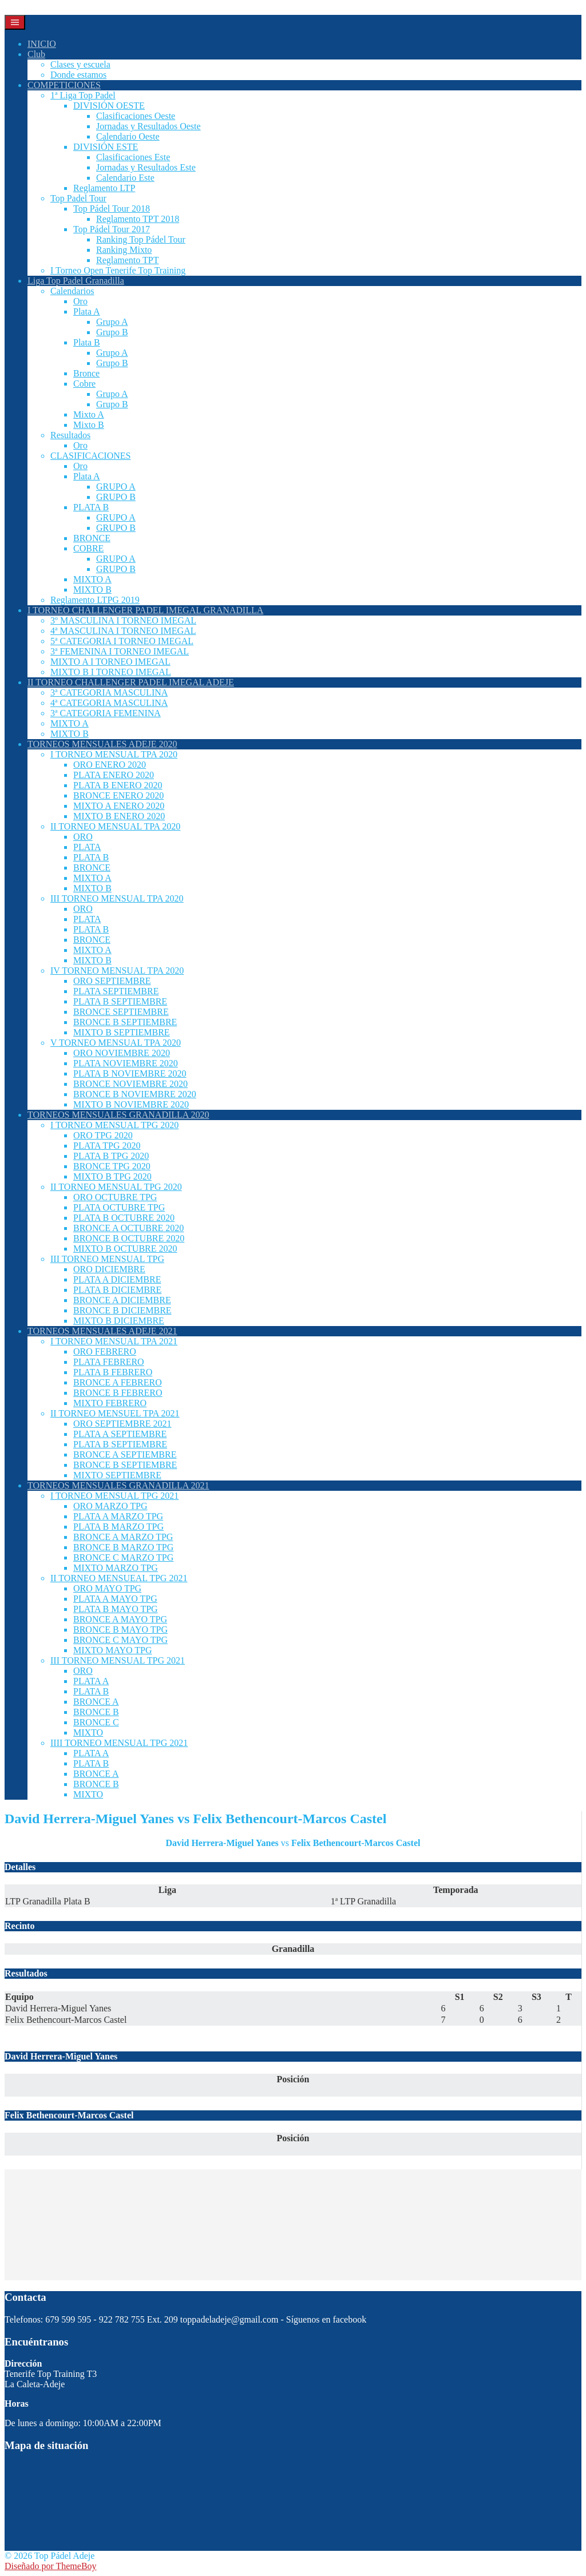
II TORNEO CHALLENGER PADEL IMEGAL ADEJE (130, 682)
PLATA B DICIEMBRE (117, 1290)
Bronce (86, 373)
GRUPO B (116, 497)
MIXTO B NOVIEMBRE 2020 (131, 1104)
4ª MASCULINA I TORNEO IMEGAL (123, 631)
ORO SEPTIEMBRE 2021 (122, 1423)
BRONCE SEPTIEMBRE (121, 1012)
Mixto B (88, 425)
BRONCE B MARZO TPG (123, 1547)
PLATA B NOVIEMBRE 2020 (129, 1073)
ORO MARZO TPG (110, 1506)
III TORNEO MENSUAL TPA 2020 (117, 898)
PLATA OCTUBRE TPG (119, 1207)
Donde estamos (78, 75)
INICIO (41, 44)
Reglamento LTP (104, 188)
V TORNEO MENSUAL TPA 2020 (115, 1042)
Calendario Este (125, 177)
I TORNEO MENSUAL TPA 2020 (113, 754)
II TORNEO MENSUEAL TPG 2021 (118, 1578)
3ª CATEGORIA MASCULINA (109, 692)
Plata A (86, 311)
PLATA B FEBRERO (112, 1372)
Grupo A (112, 322)
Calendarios (72, 291)
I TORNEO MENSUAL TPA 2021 (113, 1341)
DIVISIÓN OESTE (109, 105)
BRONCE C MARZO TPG (123, 1557)
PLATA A (91, 1681)
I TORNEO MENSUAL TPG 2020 (114, 1125)
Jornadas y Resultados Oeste (148, 126)
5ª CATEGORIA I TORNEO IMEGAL (121, 641)
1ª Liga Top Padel (83, 95)
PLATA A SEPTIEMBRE (120, 1434)
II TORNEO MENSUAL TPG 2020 (116, 1187)
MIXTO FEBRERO (109, 1403)
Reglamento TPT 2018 (137, 219)
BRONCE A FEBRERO (117, 1382)
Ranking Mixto (124, 250)
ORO (83, 837)
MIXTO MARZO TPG (115, 1568)
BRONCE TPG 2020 (112, 1166)
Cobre (84, 383)
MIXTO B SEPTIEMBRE (121, 1032)
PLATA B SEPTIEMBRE (120, 1001)
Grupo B (112, 332)
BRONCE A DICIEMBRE (122, 1300)
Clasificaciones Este (133, 157)
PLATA (87, 847)
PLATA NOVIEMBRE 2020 (125, 1063)
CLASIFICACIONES (90, 456)
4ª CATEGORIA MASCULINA (109, 703)
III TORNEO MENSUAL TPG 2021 (117, 1660)
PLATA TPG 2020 (107, 1145)
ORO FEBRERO (104, 1351)
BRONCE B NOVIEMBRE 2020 (134, 1094)
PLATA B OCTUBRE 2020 (124, 1217)
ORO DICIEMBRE (109, 1269)
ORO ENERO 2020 (109, 764)
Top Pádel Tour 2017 (111, 229)
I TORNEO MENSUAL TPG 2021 (114, 1496)
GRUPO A (116, 486)
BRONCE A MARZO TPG (123, 1537)
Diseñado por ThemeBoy (51, 2566)
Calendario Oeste (128, 136)
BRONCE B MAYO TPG (120, 1629)
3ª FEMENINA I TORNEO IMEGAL (119, 651)
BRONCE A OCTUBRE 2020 (128, 1228)
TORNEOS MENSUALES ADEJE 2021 (102, 1331)
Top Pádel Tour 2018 (111, 208)
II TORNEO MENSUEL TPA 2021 (115, 1413)
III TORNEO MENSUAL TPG (107, 1259)
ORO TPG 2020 (103, 1135)
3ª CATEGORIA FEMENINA (105, 713)
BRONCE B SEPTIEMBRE (125, 1022)
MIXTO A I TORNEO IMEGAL (110, 661)
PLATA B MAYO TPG (115, 1609)
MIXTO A (92, 579)
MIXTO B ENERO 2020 (119, 816)
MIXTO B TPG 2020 (112, 1176)
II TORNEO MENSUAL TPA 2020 (115, 826)
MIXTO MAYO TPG (112, 1650)
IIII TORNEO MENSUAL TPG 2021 (119, 1743)
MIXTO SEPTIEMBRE (117, 1475)
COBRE (88, 548)
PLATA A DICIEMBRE (117, 1279)
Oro (80, 301)
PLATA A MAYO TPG (115, 1598)
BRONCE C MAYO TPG (120, 1640)
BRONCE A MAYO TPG (120, 1619)
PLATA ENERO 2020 (113, 775)
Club (36, 54)
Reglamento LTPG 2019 (95, 600)
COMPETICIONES (64, 85)
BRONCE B (96, 1712)
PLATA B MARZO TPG (118, 1526)
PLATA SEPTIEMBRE (116, 991)
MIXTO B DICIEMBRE (118, 1320)
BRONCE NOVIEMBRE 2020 (130, 1084)
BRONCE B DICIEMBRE (122, 1310)
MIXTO (88, 1732)
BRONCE (91, 538)
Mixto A (88, 414)
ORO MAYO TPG (107, 1588)
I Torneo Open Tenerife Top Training (117, 270)
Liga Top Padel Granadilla (75, 280)
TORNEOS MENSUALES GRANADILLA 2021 (118, 1485)
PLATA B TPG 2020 (111, 1156)
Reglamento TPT (127, 260)
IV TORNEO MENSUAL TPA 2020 (117, 970)
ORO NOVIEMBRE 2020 (121, 1053)
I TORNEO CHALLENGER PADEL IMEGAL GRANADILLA (145, 610)
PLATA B (91, 507)
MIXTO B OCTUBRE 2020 (125, 1248)
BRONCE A (96, 1701)
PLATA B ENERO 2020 (118, 785)
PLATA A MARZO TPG (118, 1516)
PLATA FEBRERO (108, 1362)
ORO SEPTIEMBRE (112, 981)
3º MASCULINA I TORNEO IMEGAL (123, 620)
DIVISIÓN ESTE (105, 147)
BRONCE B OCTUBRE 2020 (128, 1238)
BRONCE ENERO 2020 (118, 795)
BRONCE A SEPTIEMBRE (124, 1454)
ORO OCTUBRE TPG (115, 1197)
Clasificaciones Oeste (135, 116)
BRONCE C (96, 1722)
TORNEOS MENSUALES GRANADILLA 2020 (118, 1115)
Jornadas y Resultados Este (146, 167)
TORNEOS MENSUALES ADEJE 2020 (102, 744)
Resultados (70, 435)
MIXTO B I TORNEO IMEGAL (110, 672)
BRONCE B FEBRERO (118, 1393)
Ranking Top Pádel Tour (140, 239)
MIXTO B (92, 589)
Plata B (86, 342)
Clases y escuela (80, 64)
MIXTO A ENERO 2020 (118, 806)
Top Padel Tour (78, 198)
